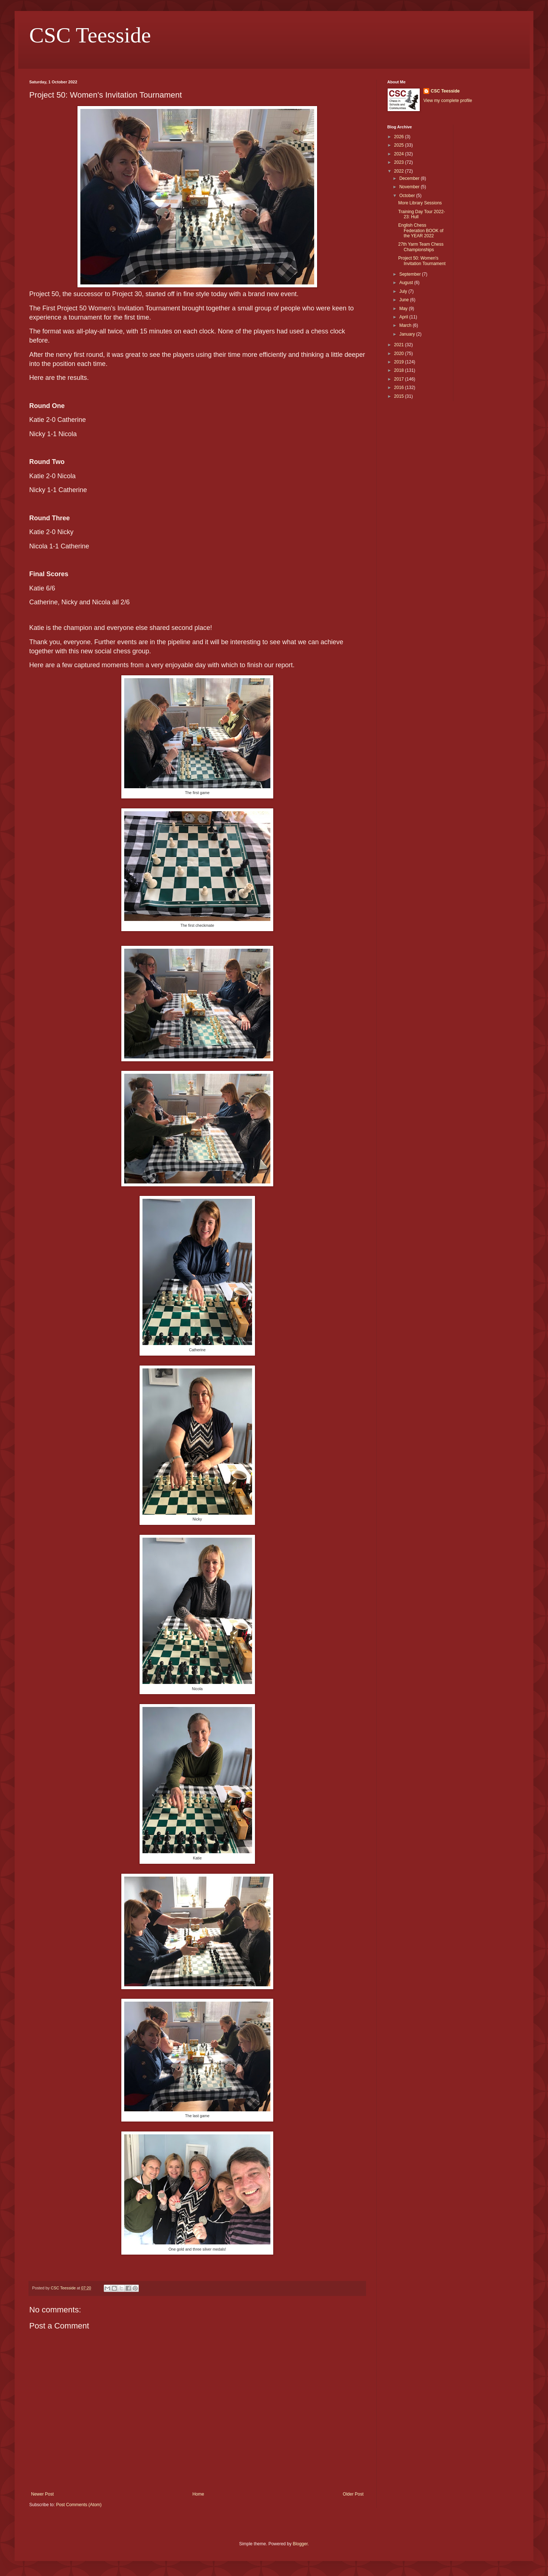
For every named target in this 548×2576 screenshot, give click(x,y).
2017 (399, 379)
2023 (399, 162)
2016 (399, 387)
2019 (399, 362)
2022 (399, 171)
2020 (399, 353)
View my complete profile (447, 100)
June (404, 299)
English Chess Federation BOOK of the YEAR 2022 (421, 230)
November (410, 186)
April (404, 317)
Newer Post (42, 2494)
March (406, 325)
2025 (399, 145)
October (407, 195)
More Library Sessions (420, 202)
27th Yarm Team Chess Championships (421, 247)
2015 (399, 396)
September (410, 274)
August (406, 282)
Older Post (353, 2494)
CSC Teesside (90, 35)
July (403, 291)
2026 (399, 136)
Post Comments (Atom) (79, 2504)
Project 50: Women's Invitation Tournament (422, 261)
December (410, 178)
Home (198, 2494)
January (407, 334)
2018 (399, 370)
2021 (399, 344)
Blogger (300, 2543)
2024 (399, 153)
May (404, 308)
